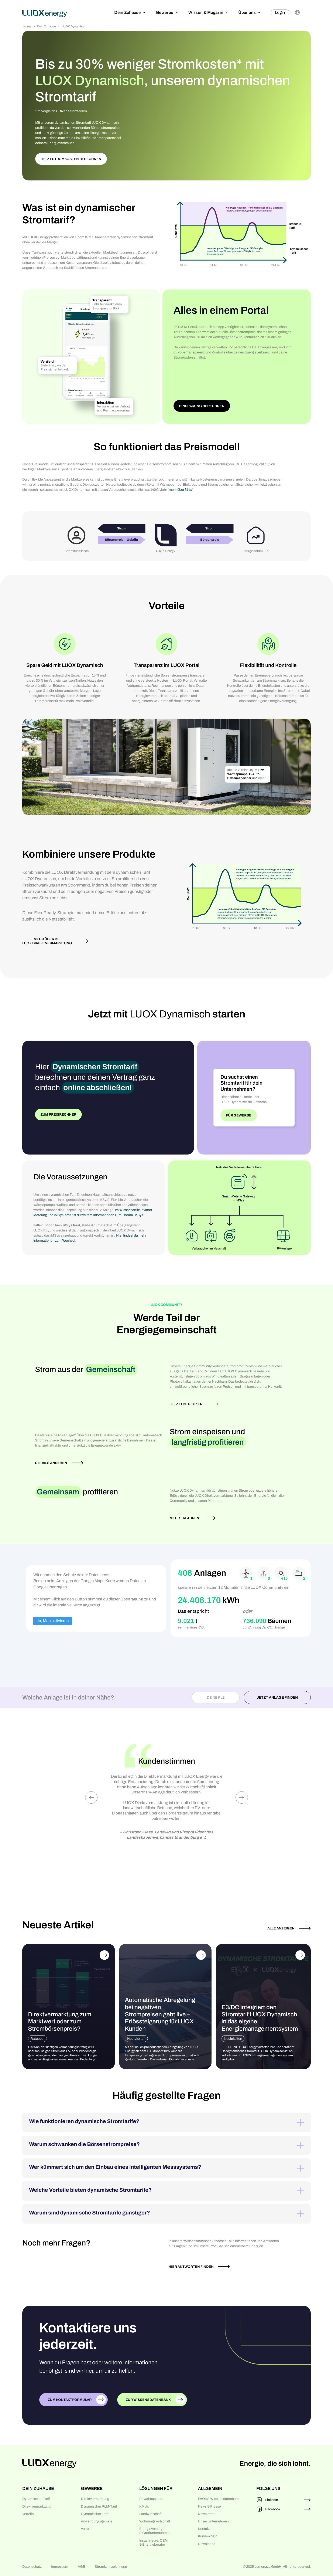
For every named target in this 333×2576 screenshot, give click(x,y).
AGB (81, 2566)
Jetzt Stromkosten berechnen (71, 159)
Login (280, 12)
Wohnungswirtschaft (154, 2521)
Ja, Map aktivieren (53, 1621)
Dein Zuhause (46, 26)
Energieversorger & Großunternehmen (155, 2531)
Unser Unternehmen (213, 2521)
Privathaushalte (151, 2499)
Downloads (206, 2544)
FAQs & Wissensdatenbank (218, 2499)
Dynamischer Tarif (36, 2499)
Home (27, 26)
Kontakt (204, 2529)
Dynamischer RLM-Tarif (99, 2506)
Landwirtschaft (150, 2514)
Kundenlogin (207, 2536)
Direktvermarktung (36, 2506)
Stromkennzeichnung (111, 2566)
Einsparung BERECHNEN (201, 406)
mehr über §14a (180, 489)
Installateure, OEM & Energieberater (153, 2542)
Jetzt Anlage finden (277, 1697)
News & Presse (209, 2506)
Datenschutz (32, 2566)
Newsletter (206, 2514)
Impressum (59, 2566)
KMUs (144, 2506)
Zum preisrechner (58, 1114)
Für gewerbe (238, 1115)
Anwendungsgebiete (96, 2521)
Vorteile (28, 2514)
